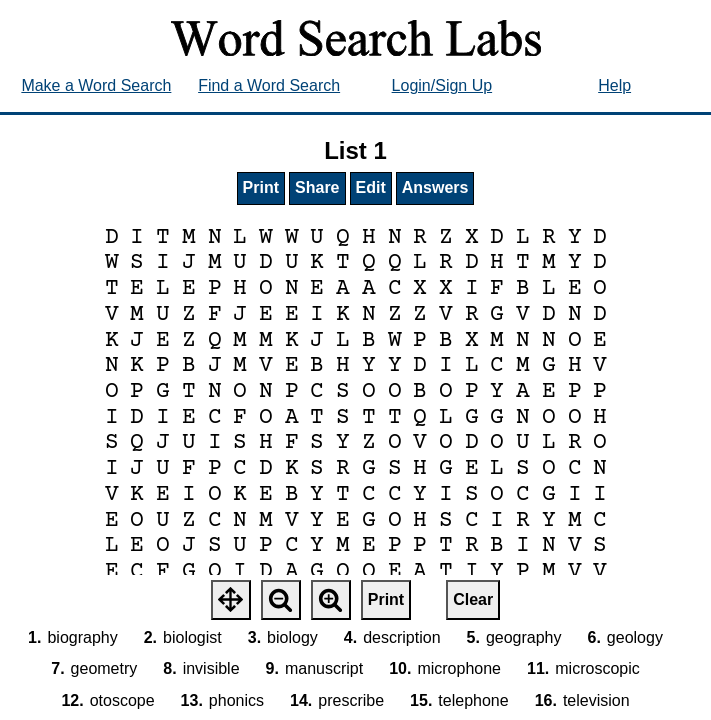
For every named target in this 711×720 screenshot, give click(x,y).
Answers (435, 187)
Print (261, 187)
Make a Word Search (96, 85)
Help (614, 85)
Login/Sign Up (442, 85)
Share (317, 187)
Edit (371, 187)
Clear (473, 599)
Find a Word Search (269, 85)
